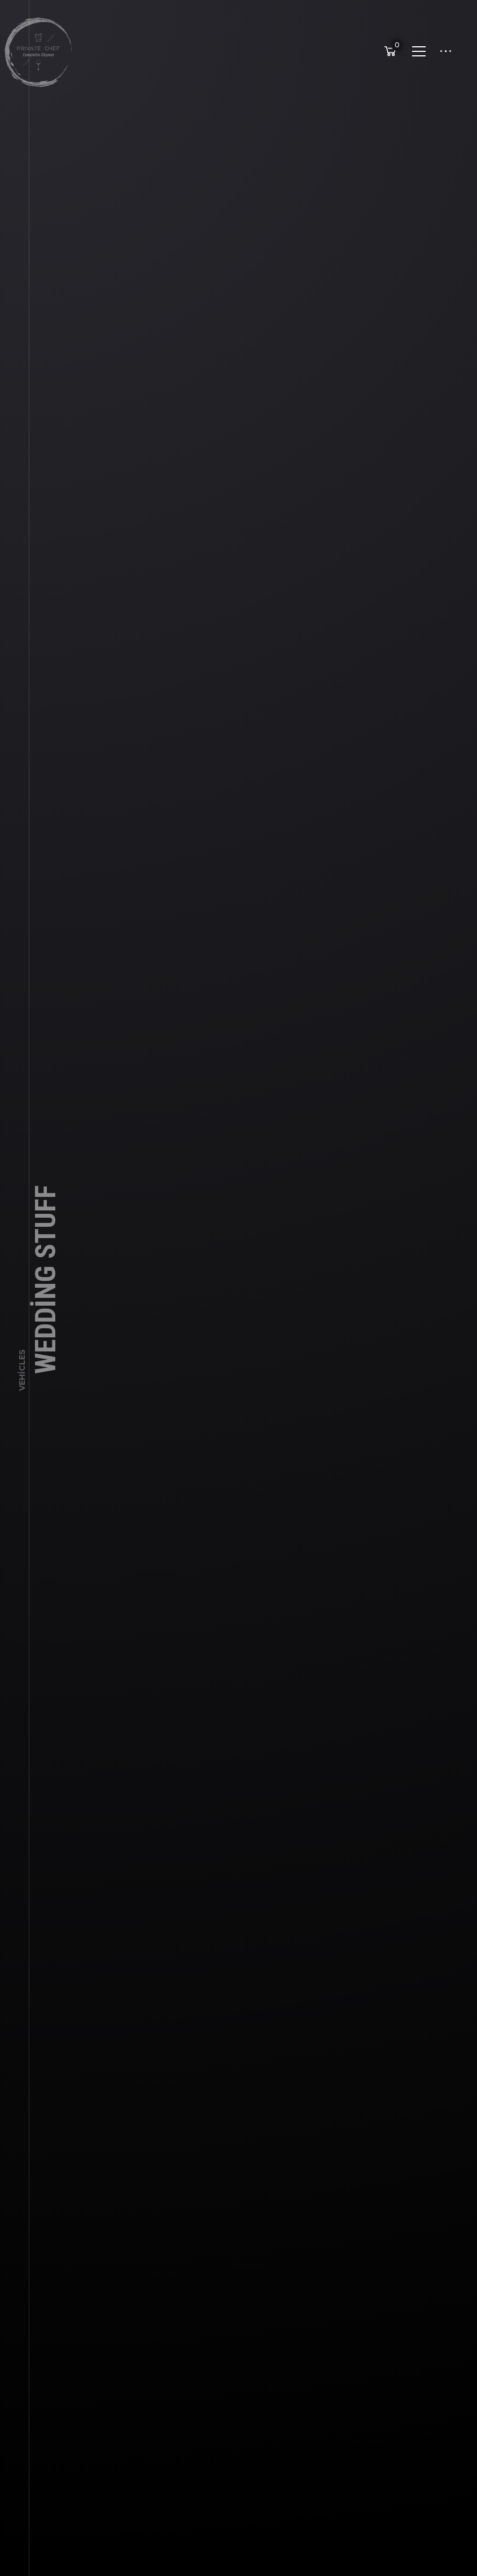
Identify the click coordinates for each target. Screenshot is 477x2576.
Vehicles (22, 1376)
